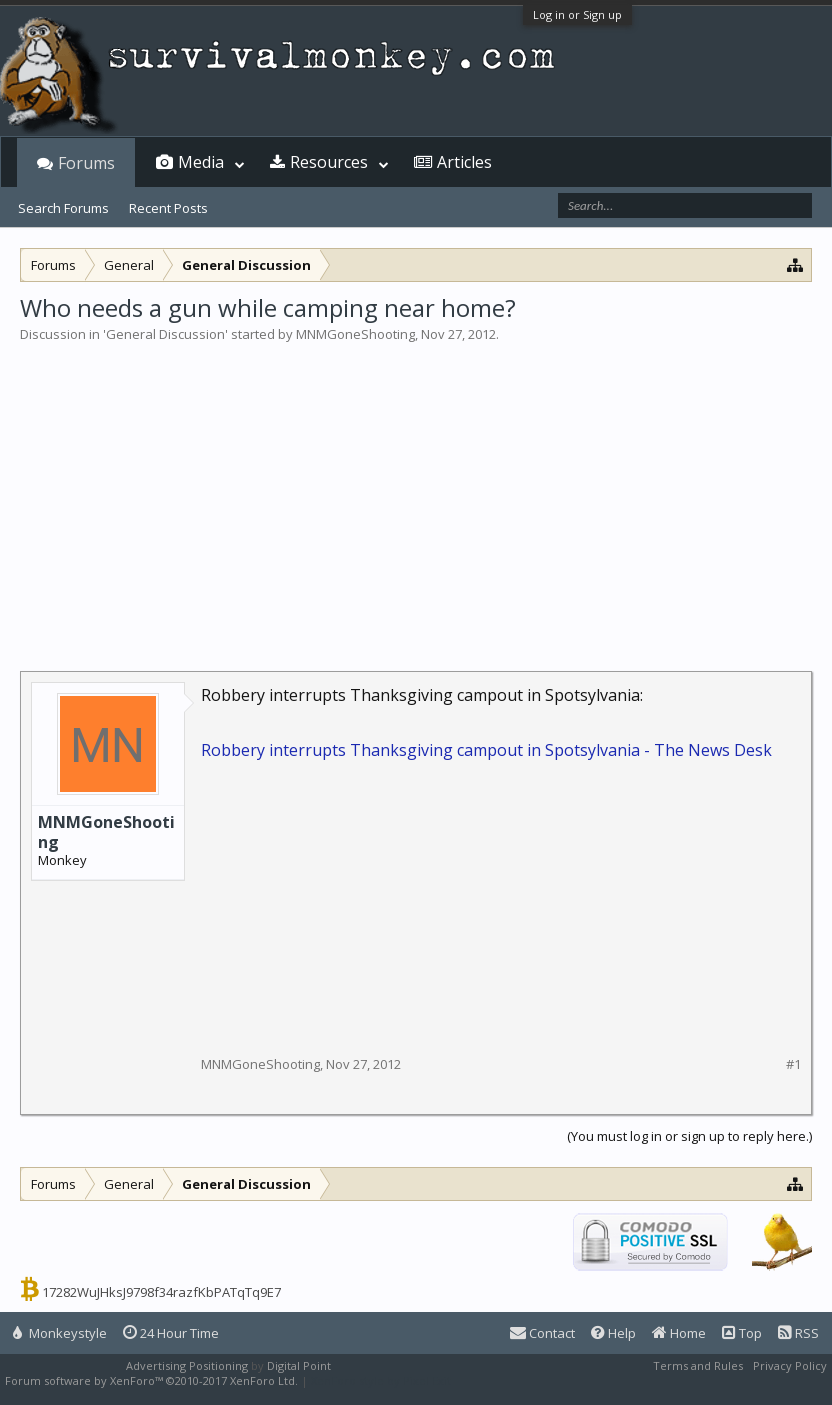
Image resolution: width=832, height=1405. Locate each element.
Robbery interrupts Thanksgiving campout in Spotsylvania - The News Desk (486, 750)
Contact (542, 1333)
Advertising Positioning (187, 1365)
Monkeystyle (60, 1333)
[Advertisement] (416, 494)
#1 (793, 1064)
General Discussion (165, 334)
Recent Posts (168, 208)
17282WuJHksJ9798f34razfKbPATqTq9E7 (161, 1292)
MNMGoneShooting (355, 334)
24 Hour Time (171, 1333)
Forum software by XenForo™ (151, 1380)
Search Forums (63, 208)
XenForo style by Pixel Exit (381, 1380)
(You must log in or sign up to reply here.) (689, 1136)
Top (742, 1333)
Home (679, 1333)
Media (201, 162)
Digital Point (299, 1365)
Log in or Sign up (577, 14)
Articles (464, 162)
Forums (86, 163)
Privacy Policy (790, 1365)
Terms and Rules (698, 1365)
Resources (329, 162)
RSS (798, 1333)
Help (613, 1333)
